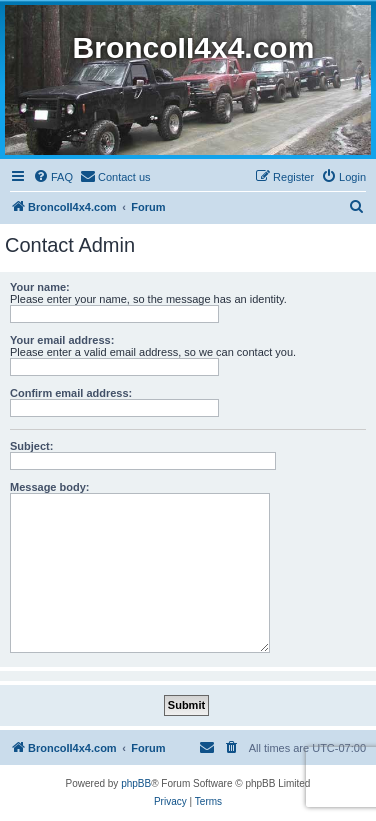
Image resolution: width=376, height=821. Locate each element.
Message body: (49, 487)
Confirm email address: (71, 393)
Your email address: (62, 340)
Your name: (40, 287)
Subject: (31, 446)
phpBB (136, 783)
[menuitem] (53, 177)
